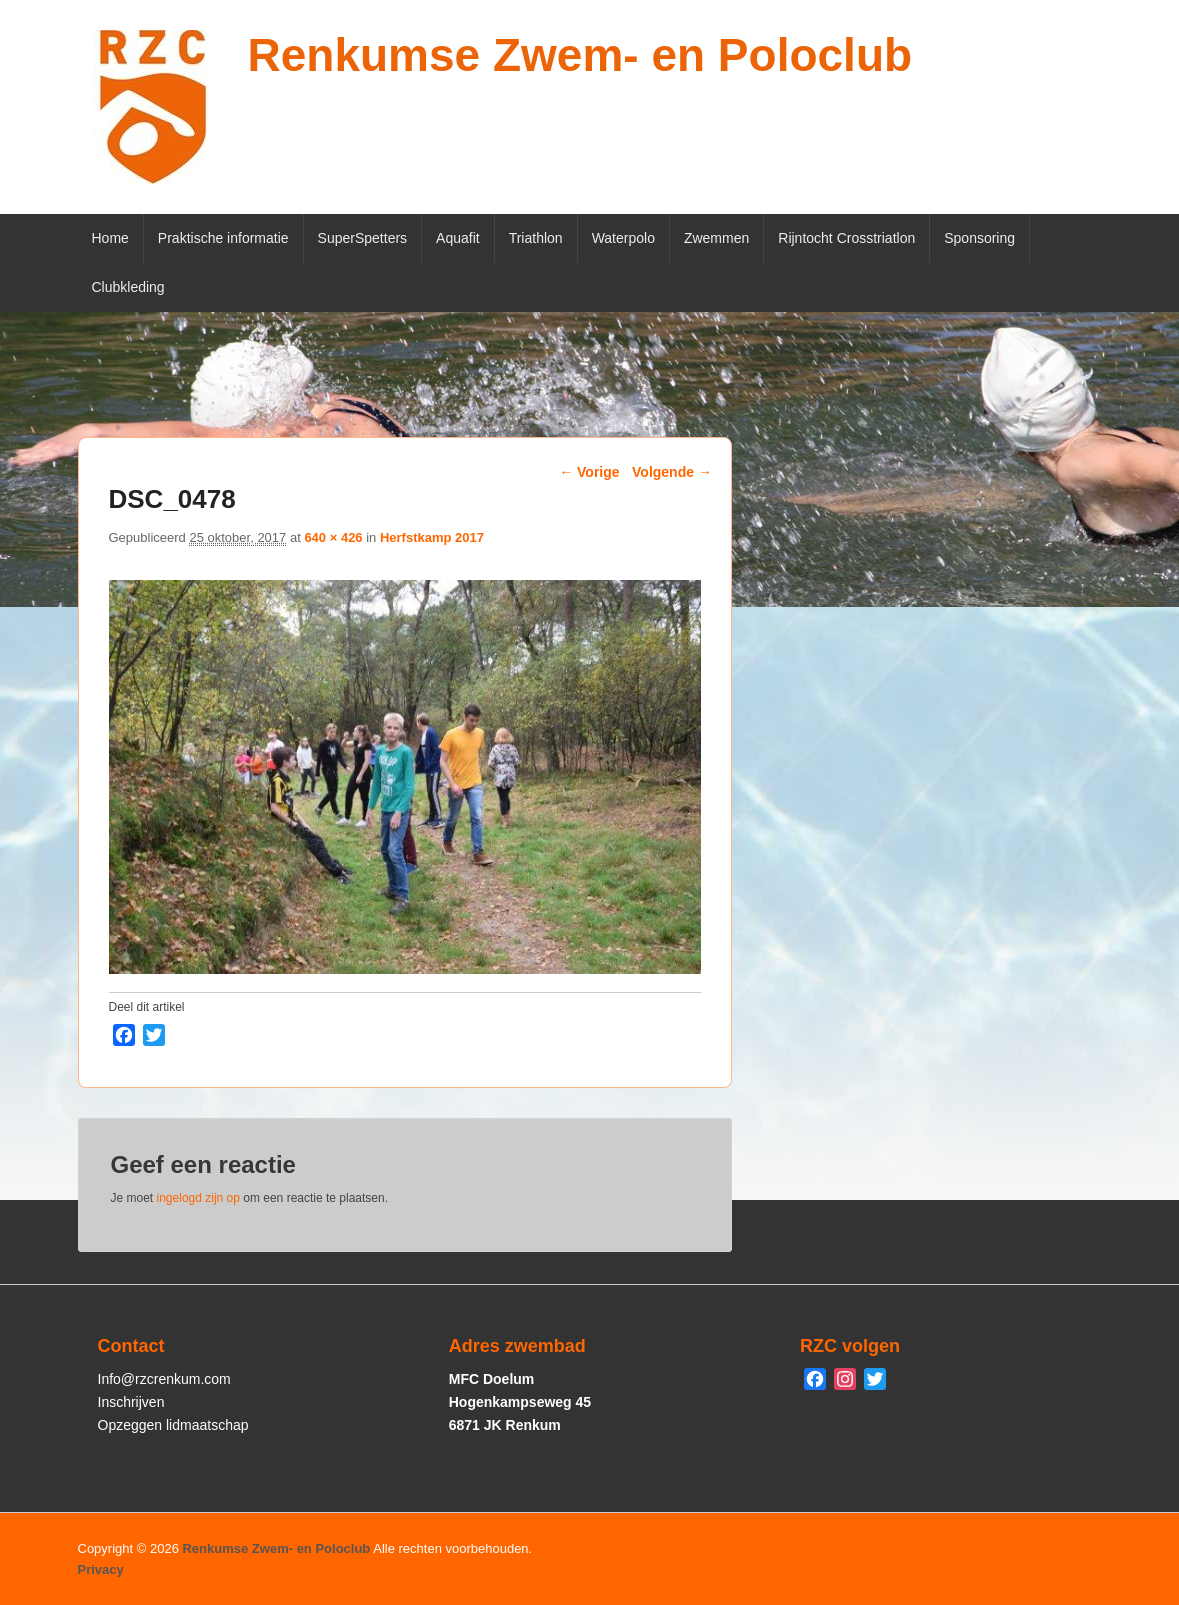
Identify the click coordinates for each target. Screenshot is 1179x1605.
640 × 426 (333, 537)
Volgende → (672, 472)
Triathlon (536, 238)
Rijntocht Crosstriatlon (846, 238)
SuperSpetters (363, 238)
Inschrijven (131, 1402)
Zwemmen (716, 238)
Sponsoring (979, 238)
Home (110, 238)
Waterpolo (623, 238)
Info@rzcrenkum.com (164, 1379)
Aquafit (458, 238)
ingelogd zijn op (198, 1198)
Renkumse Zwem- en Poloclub (580, 55)
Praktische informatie (223, 238)
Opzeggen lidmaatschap (173, 1425)
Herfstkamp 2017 (432, 537)
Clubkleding (128, 287)
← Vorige (589, 472)
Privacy (101, 1569)
